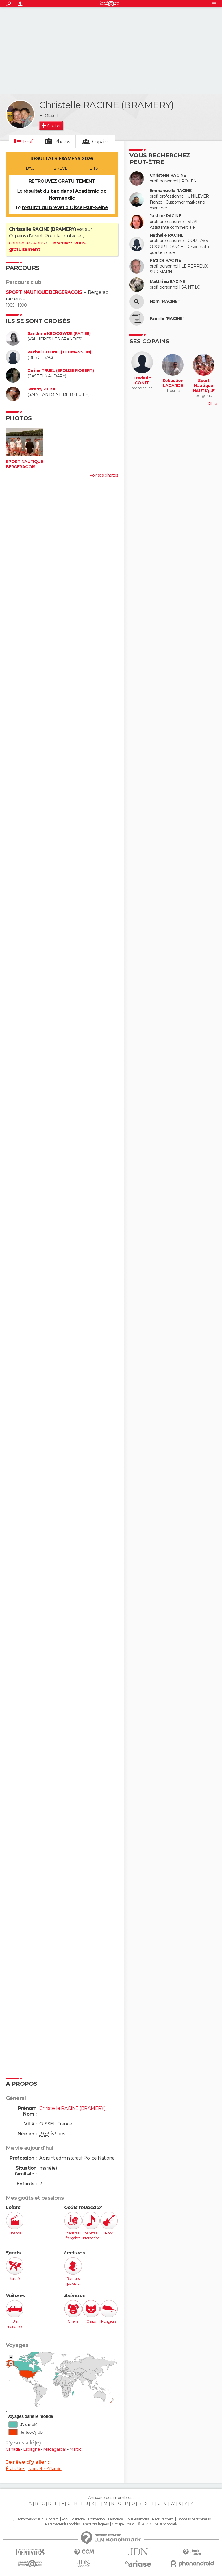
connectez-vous (27, 243)
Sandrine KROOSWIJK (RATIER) (59, 333)
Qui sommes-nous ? (26, 2519)
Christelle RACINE (168, 175)
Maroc (75, 2449)
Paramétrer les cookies (62, 2524)
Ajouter (53, 125)
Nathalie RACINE (166, 235)
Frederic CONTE (142, 381)
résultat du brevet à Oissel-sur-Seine (65, 207)
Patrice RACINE (165, 260)
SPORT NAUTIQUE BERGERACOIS (44, 292)
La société (115, 2519)
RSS (65, 2519)
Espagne (31, 2449)
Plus (212, 404)
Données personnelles (194, 2519)
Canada (13, 2449)
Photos (62, 141)
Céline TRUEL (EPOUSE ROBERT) (60, 370)
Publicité (78, 2519)
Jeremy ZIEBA (41, 389)
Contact (52, 2519)
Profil (29, 141)
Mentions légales (95, 2524)
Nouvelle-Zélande (45, 2468)
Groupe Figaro (123, 2524)
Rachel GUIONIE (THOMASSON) (59, 352)
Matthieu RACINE (167, 281)
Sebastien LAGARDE (173, 383)
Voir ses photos (104, 475)
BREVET (62, 168)
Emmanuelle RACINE (170, 190)
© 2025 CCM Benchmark (157, 2524)
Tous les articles (137, 2519)
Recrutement (162, 2519)
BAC (30, 168)
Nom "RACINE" (164, 301)
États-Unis (15, 2468)
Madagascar (54, 2449)
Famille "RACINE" (167, 318)
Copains (100, 141)
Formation (96, 2519)
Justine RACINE (165, 215)
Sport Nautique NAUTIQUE (204, 385)
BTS (94, 168)
